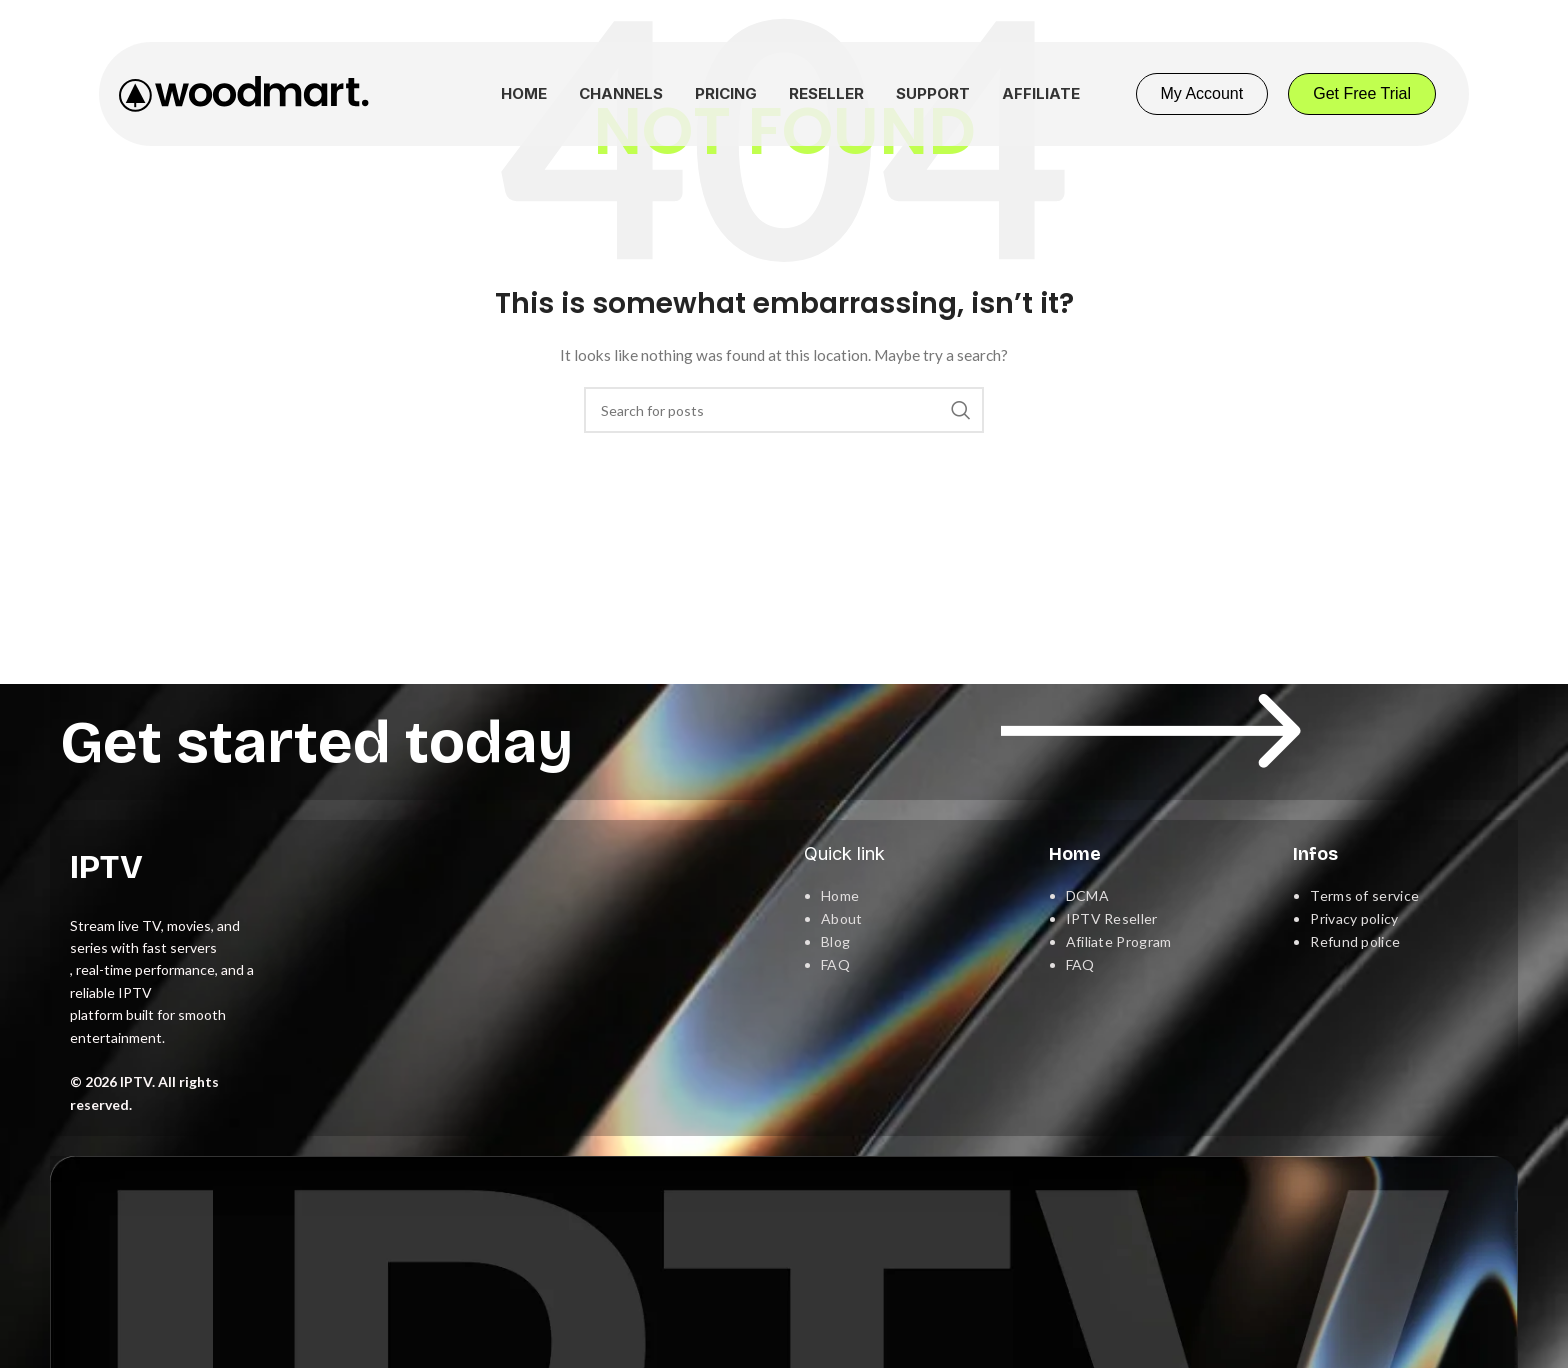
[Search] (784, 410)
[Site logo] (244, 92)
